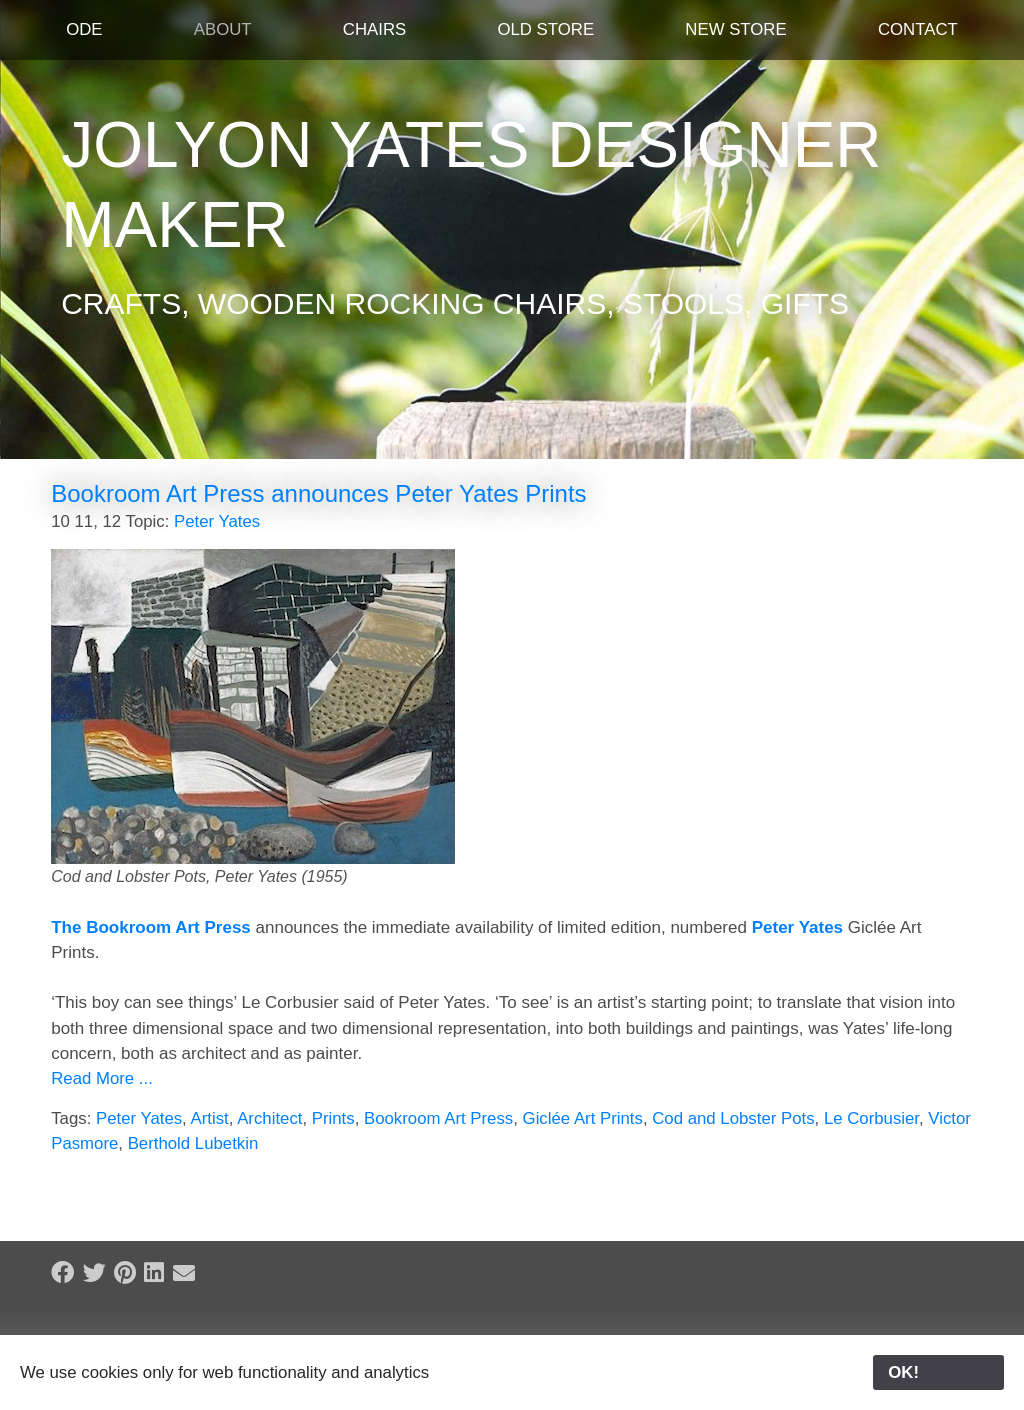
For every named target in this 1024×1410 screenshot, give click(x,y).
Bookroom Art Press (438, 1118)
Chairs (374, 29)
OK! (938, 1372)
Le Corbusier (871, 1118)
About (223, 29)
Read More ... (102, 1078)
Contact (918, 29)
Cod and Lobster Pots (733, 1118)
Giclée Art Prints (583, 1118)
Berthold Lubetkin (193, 1143)
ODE (84, 29)
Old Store (545, 29)
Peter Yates (217, 521)
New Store (735, 29)
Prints (333, 1118)
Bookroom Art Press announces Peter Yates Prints (318, 493)
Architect (269, 1118)
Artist (210, 1118)
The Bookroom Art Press (151, 927)
